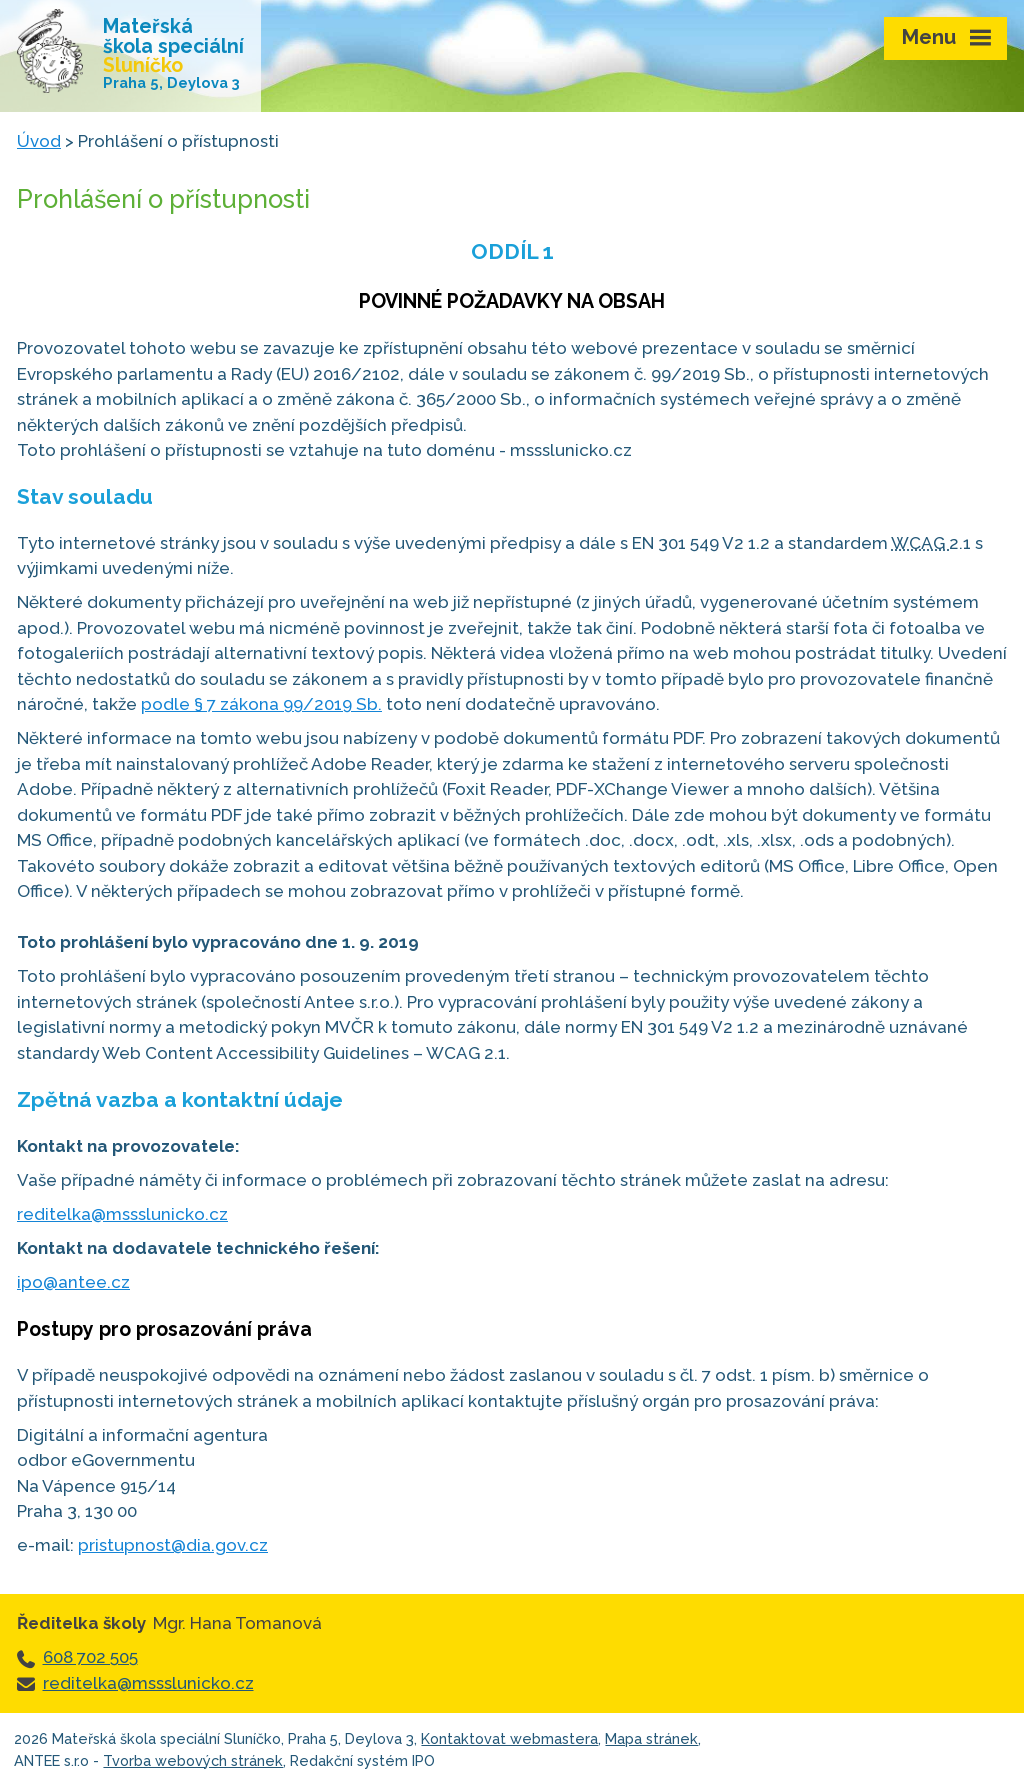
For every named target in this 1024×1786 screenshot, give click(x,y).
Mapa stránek (651, 1738)
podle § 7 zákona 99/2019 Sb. (261, 704)
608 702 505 (90, 1657)
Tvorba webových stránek (193, 1760)
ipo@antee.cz (73, 1282)
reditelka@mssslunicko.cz (122, 1214)
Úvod (39, 141)
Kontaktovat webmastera (509, 1738)
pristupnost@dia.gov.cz (173, 1545)
